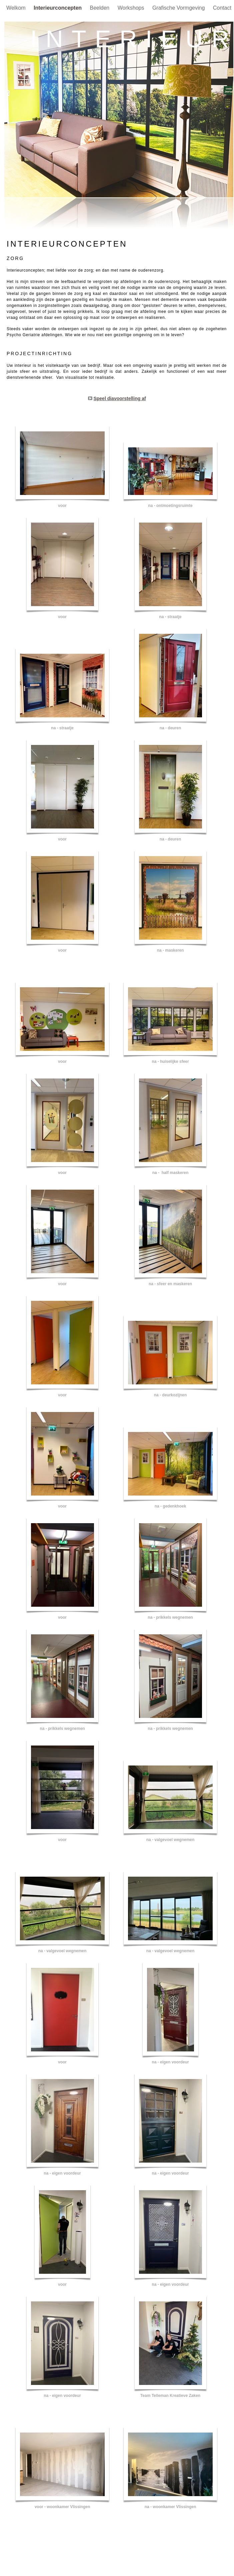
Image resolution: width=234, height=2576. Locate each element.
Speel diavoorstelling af (119, 398)
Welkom (16, 8)
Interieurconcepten (58, 8)
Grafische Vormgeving (179, 8)
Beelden (100, 8)
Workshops (132, 8)
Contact (222, 8)
